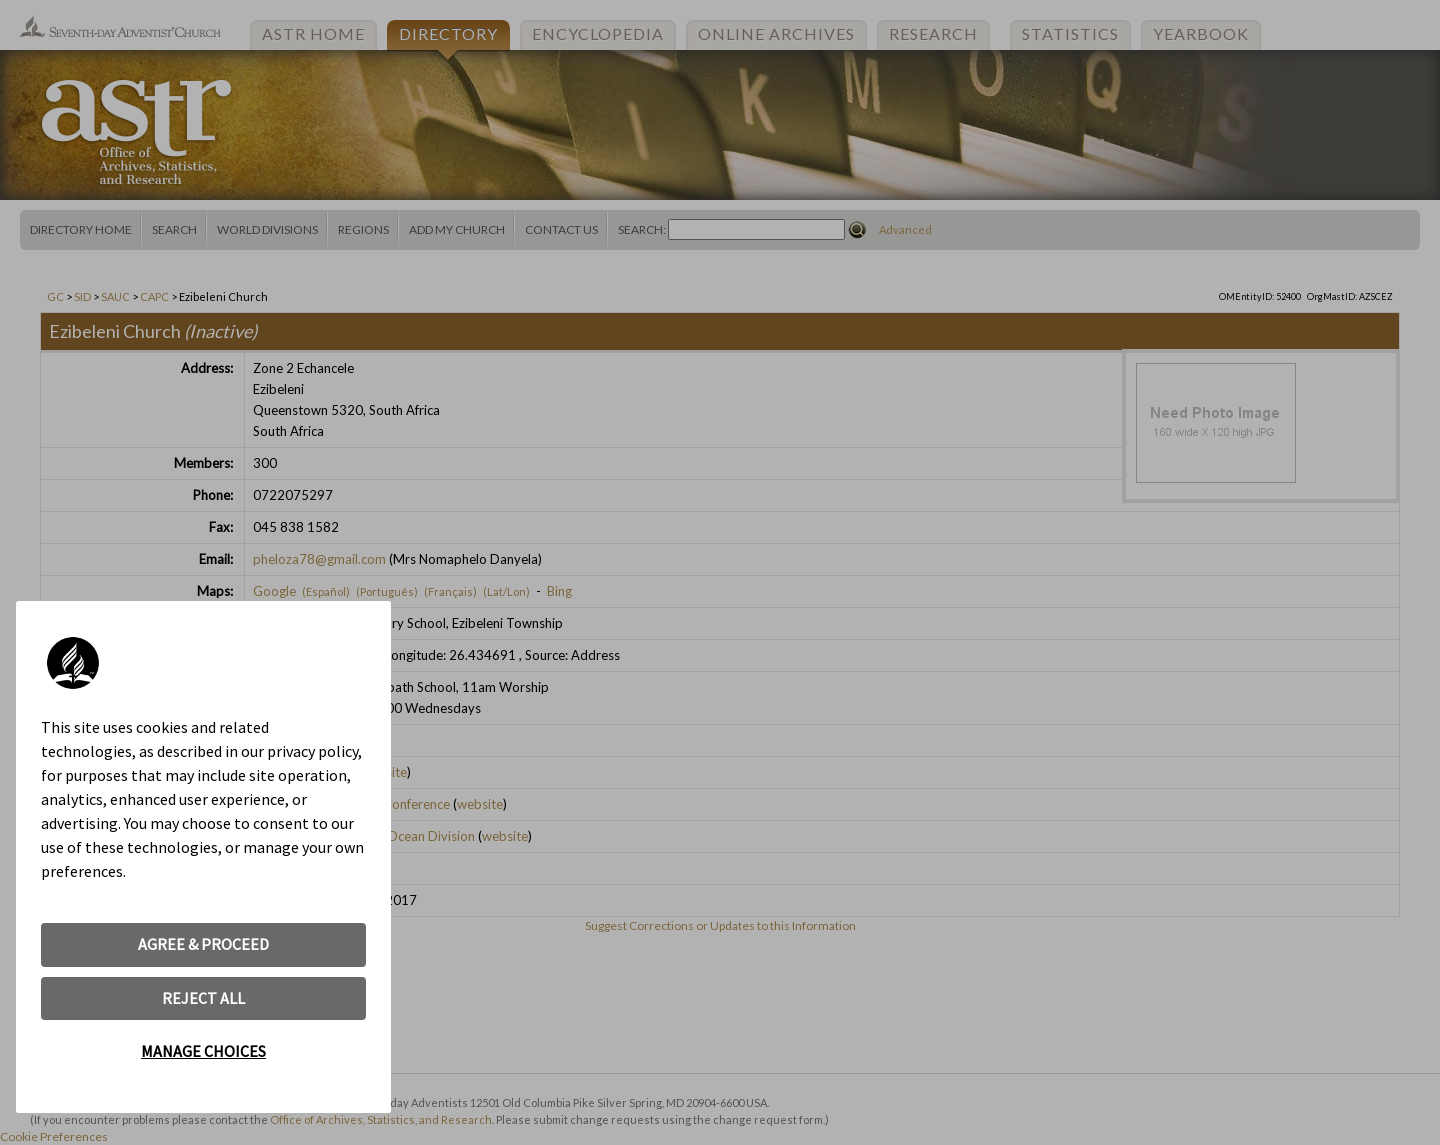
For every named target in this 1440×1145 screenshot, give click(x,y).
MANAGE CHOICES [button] (203, 1051)
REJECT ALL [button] (203, 998)
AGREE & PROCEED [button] (203, 944)
